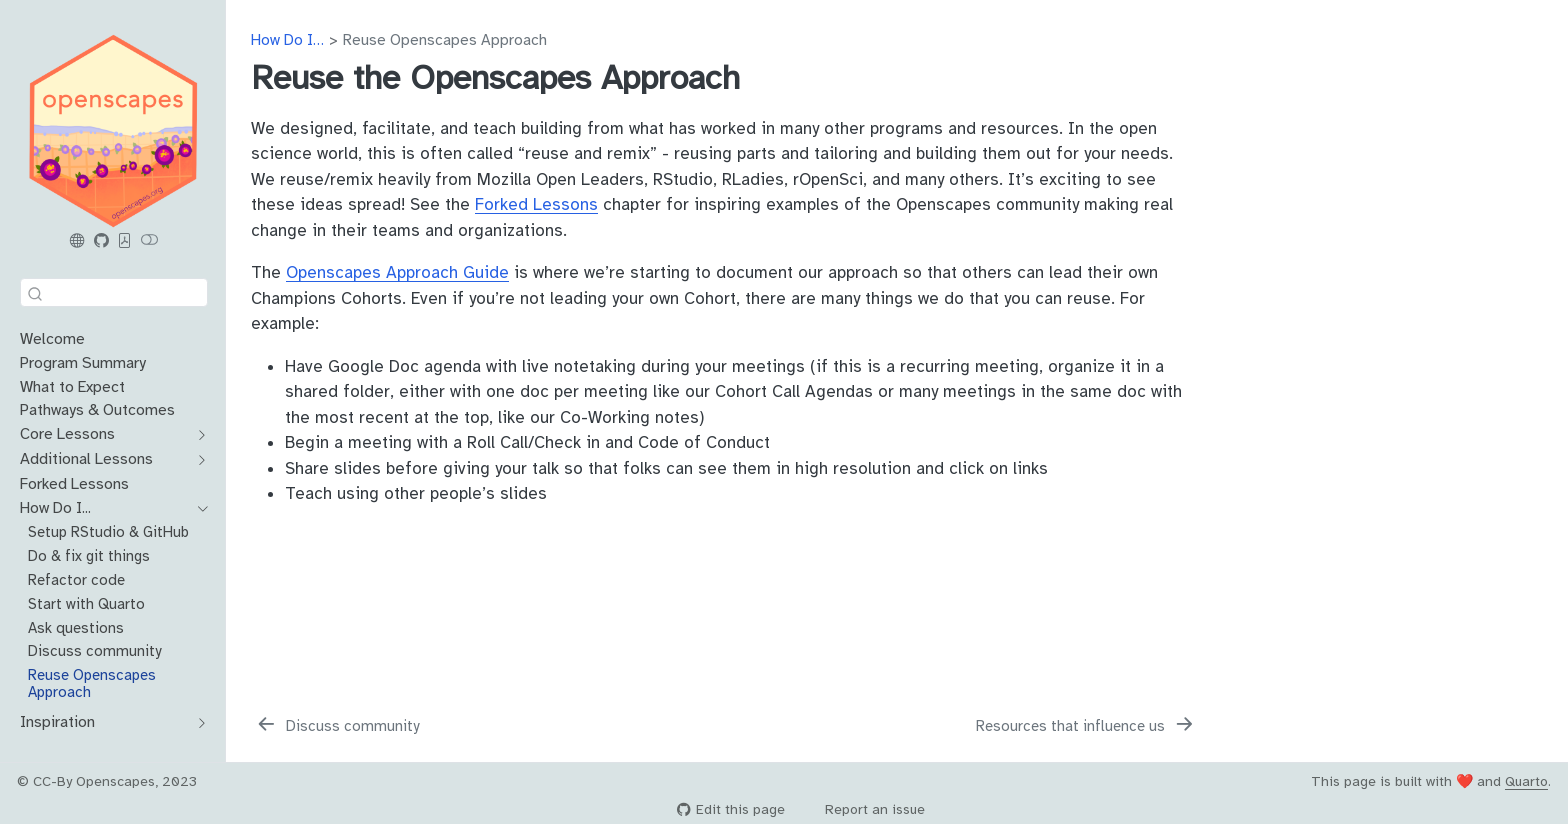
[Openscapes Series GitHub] (101, 241)
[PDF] (125, 241)
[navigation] (197, 435)
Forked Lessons (536, 204)
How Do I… (287, 39)
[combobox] (114, 292)
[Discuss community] (336, 726)
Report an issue (865, 809)
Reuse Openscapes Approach (445, 39)
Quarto (1526, 781)
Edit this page (731, 809)
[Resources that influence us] (1086, 726)
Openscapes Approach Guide (397, 272)
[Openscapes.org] (78, 241)
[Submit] (35, 293)
